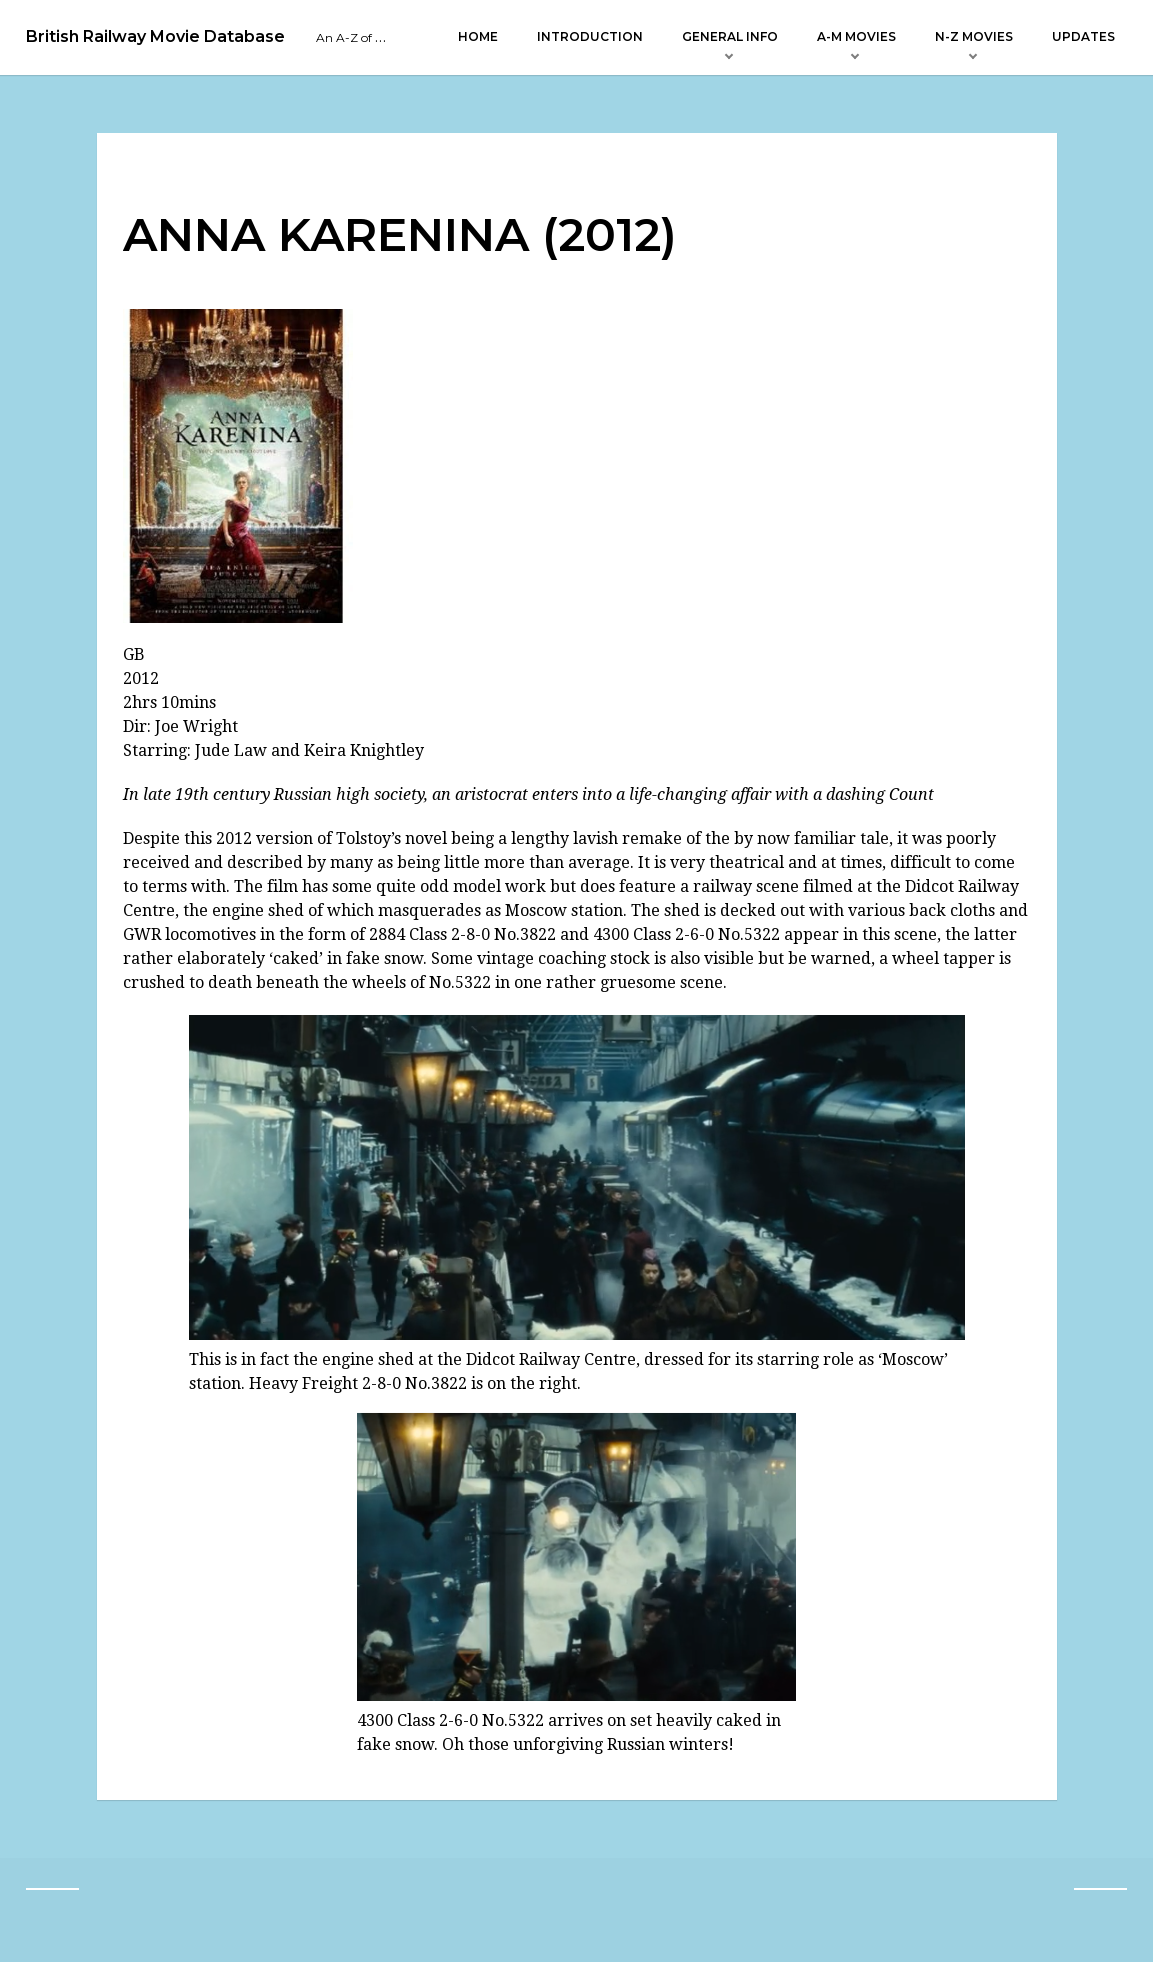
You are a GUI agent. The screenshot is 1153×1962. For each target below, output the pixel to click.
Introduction (590, 36)
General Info (730, 36)
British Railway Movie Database (155, 37)
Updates (1083, 36)
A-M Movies (856, 36)
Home (478, 36)
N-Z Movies (974, 36)
